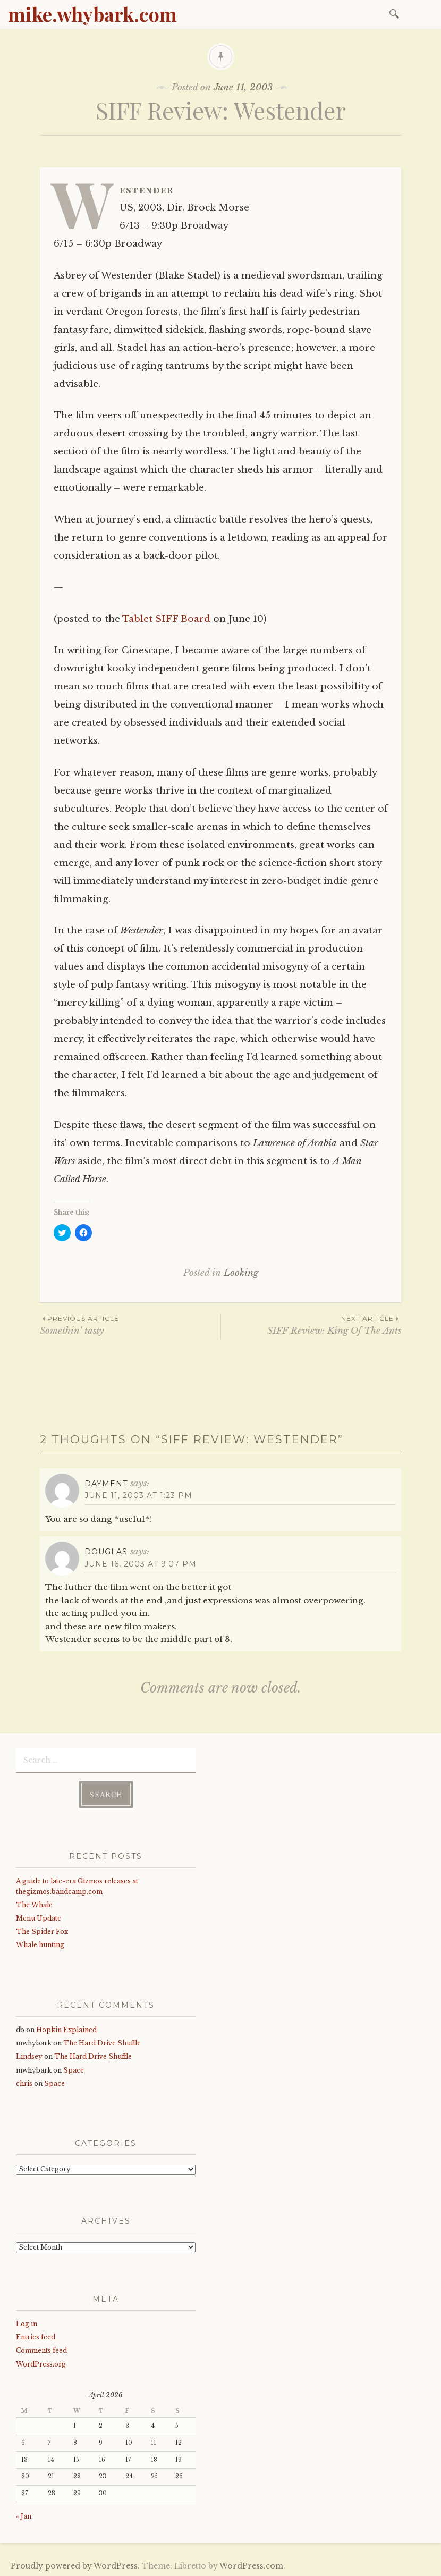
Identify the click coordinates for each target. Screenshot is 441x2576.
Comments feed (41, 2350)
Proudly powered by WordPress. (75, 2565)
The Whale (34, 1904)
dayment (106, 1483)
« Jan (23, 2516)
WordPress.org (41, 2363)
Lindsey (29, 2056)
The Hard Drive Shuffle (102, 2042)
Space (73, 2069)
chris (24, 2082)
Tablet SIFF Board (166, 619)
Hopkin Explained (66, 2029)
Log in (26, 2323)
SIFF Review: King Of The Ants (311, 1325)
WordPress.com (251, 2565)
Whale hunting (40, 1944)
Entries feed (35, 2337)
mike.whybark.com (92, 14)
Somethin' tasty (130, 1325)
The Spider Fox (42, 1931)
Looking (241, 1272)
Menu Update (38, 1917)
